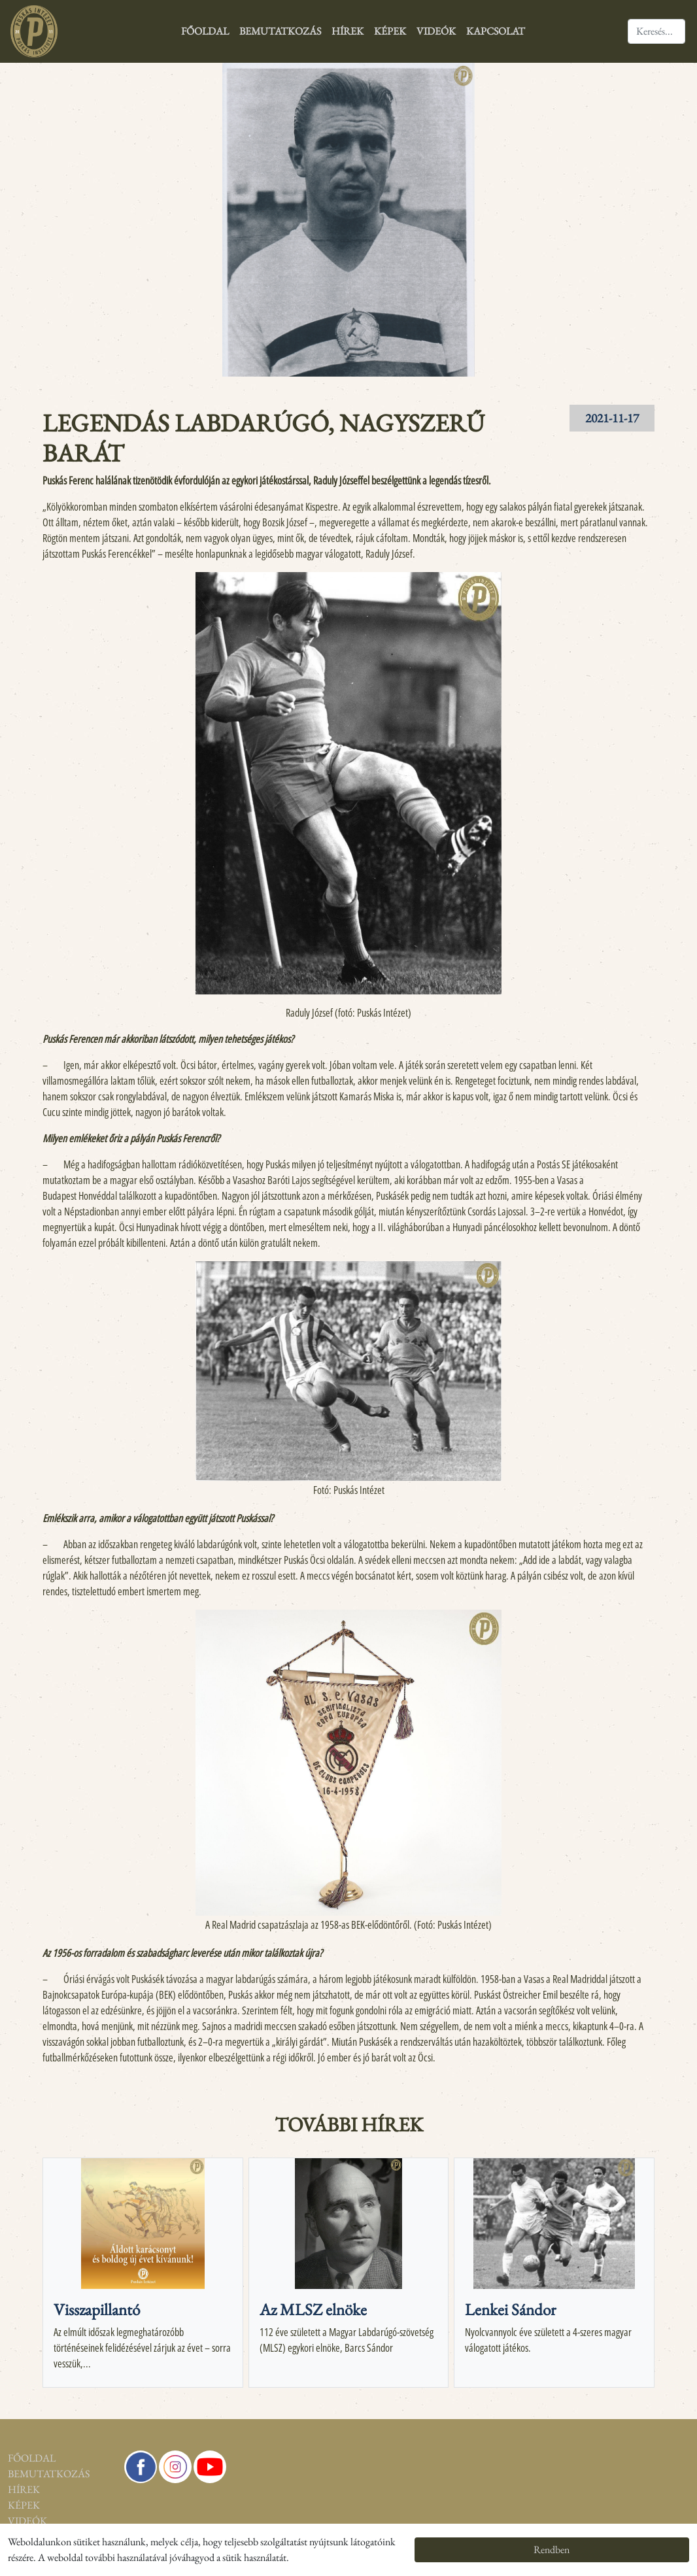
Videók (436, 31)
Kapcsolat (495, 31)
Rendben (552, 2549)
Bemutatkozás (280, 31)
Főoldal (205, 31)
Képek (390, 31)
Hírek (348, 31)
